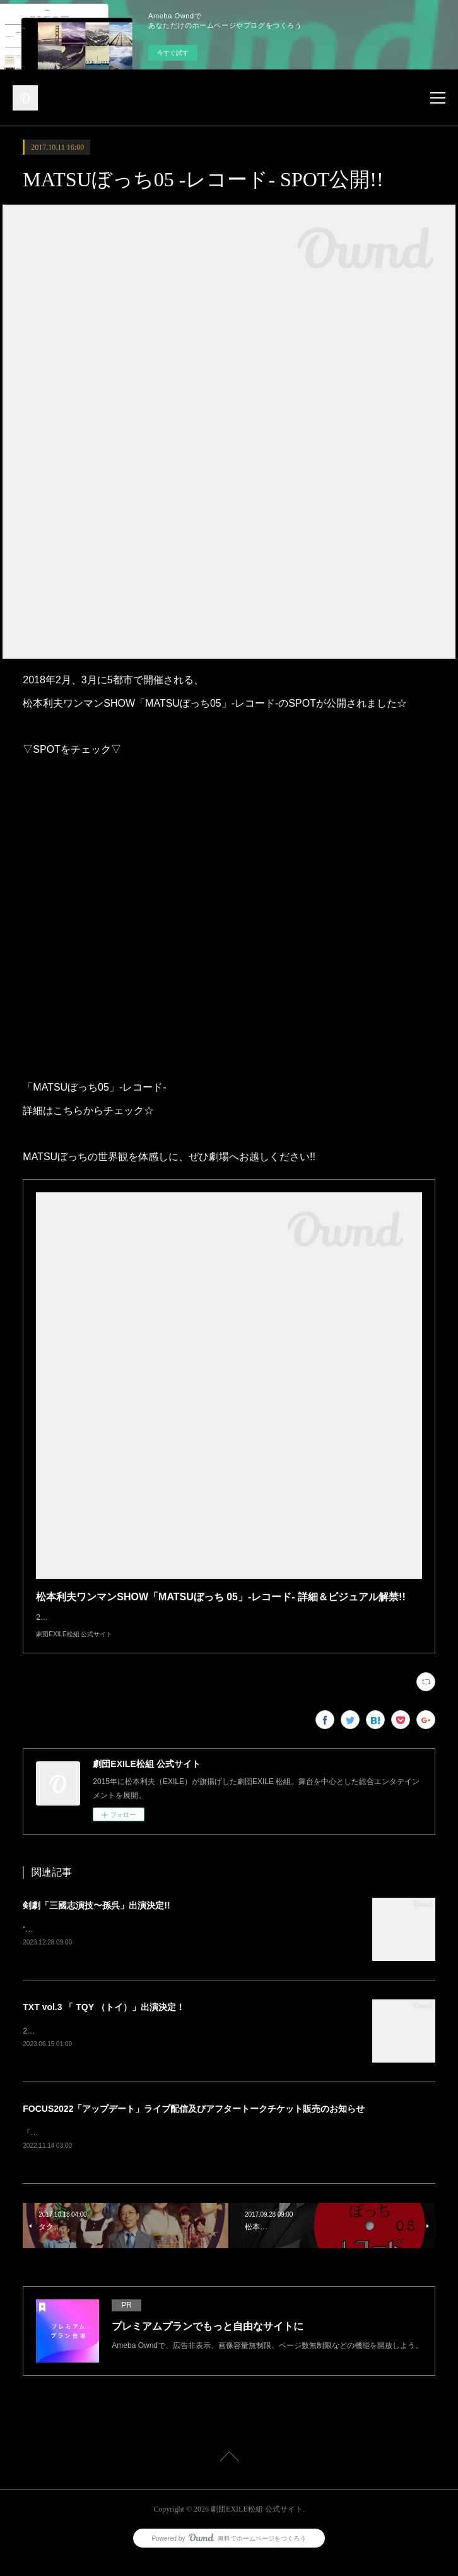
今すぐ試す (173, 52)
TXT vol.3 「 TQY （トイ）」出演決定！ (103, 2020)
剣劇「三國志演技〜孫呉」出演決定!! (96, 1918)
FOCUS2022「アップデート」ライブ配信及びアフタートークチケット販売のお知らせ (194, 2123)
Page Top (229, 2474)
